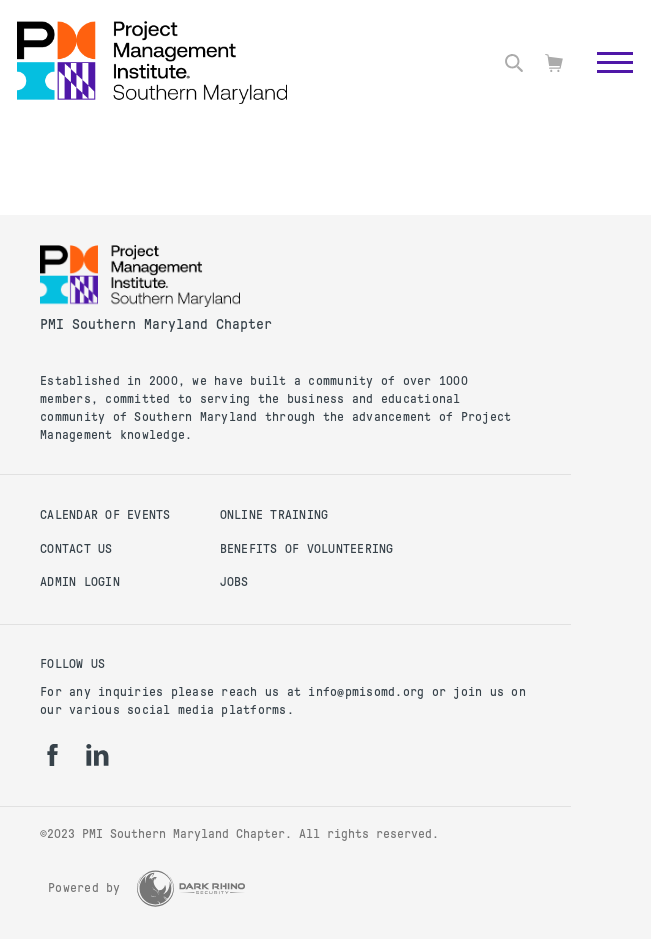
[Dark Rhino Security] (191, 888)
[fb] (52, 755)
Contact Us (76, 549)
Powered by (84, 888)
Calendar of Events (105, 515)
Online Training (274, 515)
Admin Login (80, 582)
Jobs (234, 582)
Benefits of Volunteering (307, 549)
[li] (97, 755)
